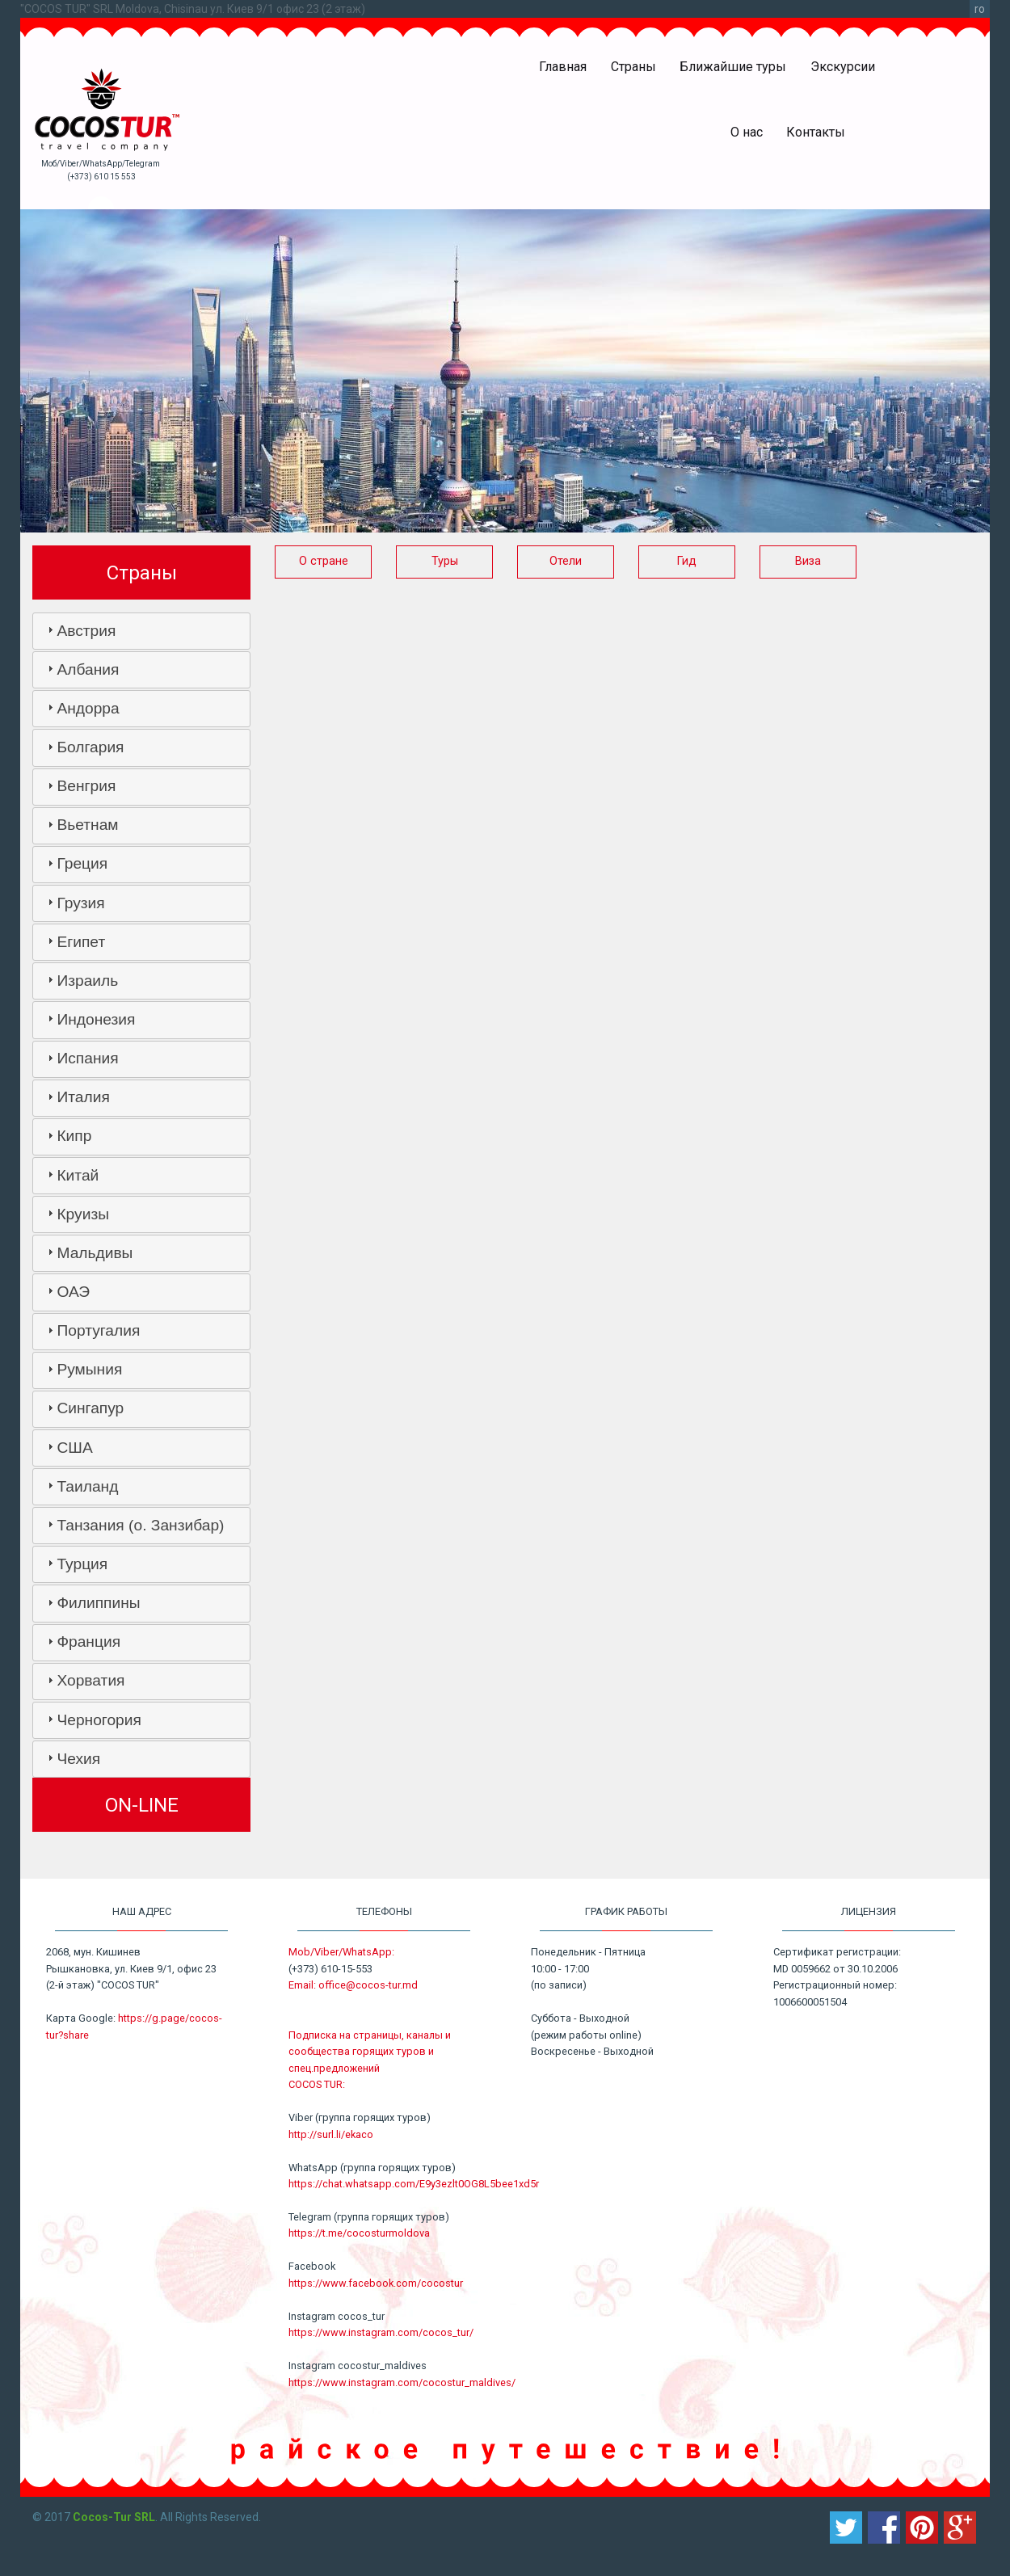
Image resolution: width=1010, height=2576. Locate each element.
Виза (808, 561)
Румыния (89, 1369)
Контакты (815, 132)
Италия (83, 1096)
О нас (746, 132)
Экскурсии (842, 66)
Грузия (80, 902)
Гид (686, 561)
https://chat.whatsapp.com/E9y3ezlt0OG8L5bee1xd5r (413, 2184)
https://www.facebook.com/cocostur (375, 2283)
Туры (444, 561)
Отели (565, 561)
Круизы (83, 1214)
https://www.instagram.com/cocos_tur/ (380, 2332)
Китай (78, 1175)
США (74, 1447)
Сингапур (90, 1408)
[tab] (141, 631)
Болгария (90, 747)
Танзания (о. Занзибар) (140, 1525)
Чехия (78, 1758)
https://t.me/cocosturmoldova (359, 2233)
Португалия (98, 1330)
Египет (81, 941)
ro (979, 8)
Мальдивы (95, 1252)
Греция (82, 863)
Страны (633, 66)
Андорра (88, 708)
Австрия (86, 630)
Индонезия (96, 1019)
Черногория (99, 1719)
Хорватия (90, 1680)
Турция (82, 1563)
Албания (88, 669)
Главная (563, 66)
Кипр (74, 1135)
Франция (88, 1641)
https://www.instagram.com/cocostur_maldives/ (402, 2382)
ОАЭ (73, 1291)
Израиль (87, 980)
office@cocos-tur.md (368, 1985)
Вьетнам (87, 824)
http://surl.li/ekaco (330, 2134)
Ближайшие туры (733, 66)
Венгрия (86, 785)
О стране (323, 561)
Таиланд (87, 1486)
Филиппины (98, 1602)
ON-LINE (142, 1805)
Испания (87, 1058)
